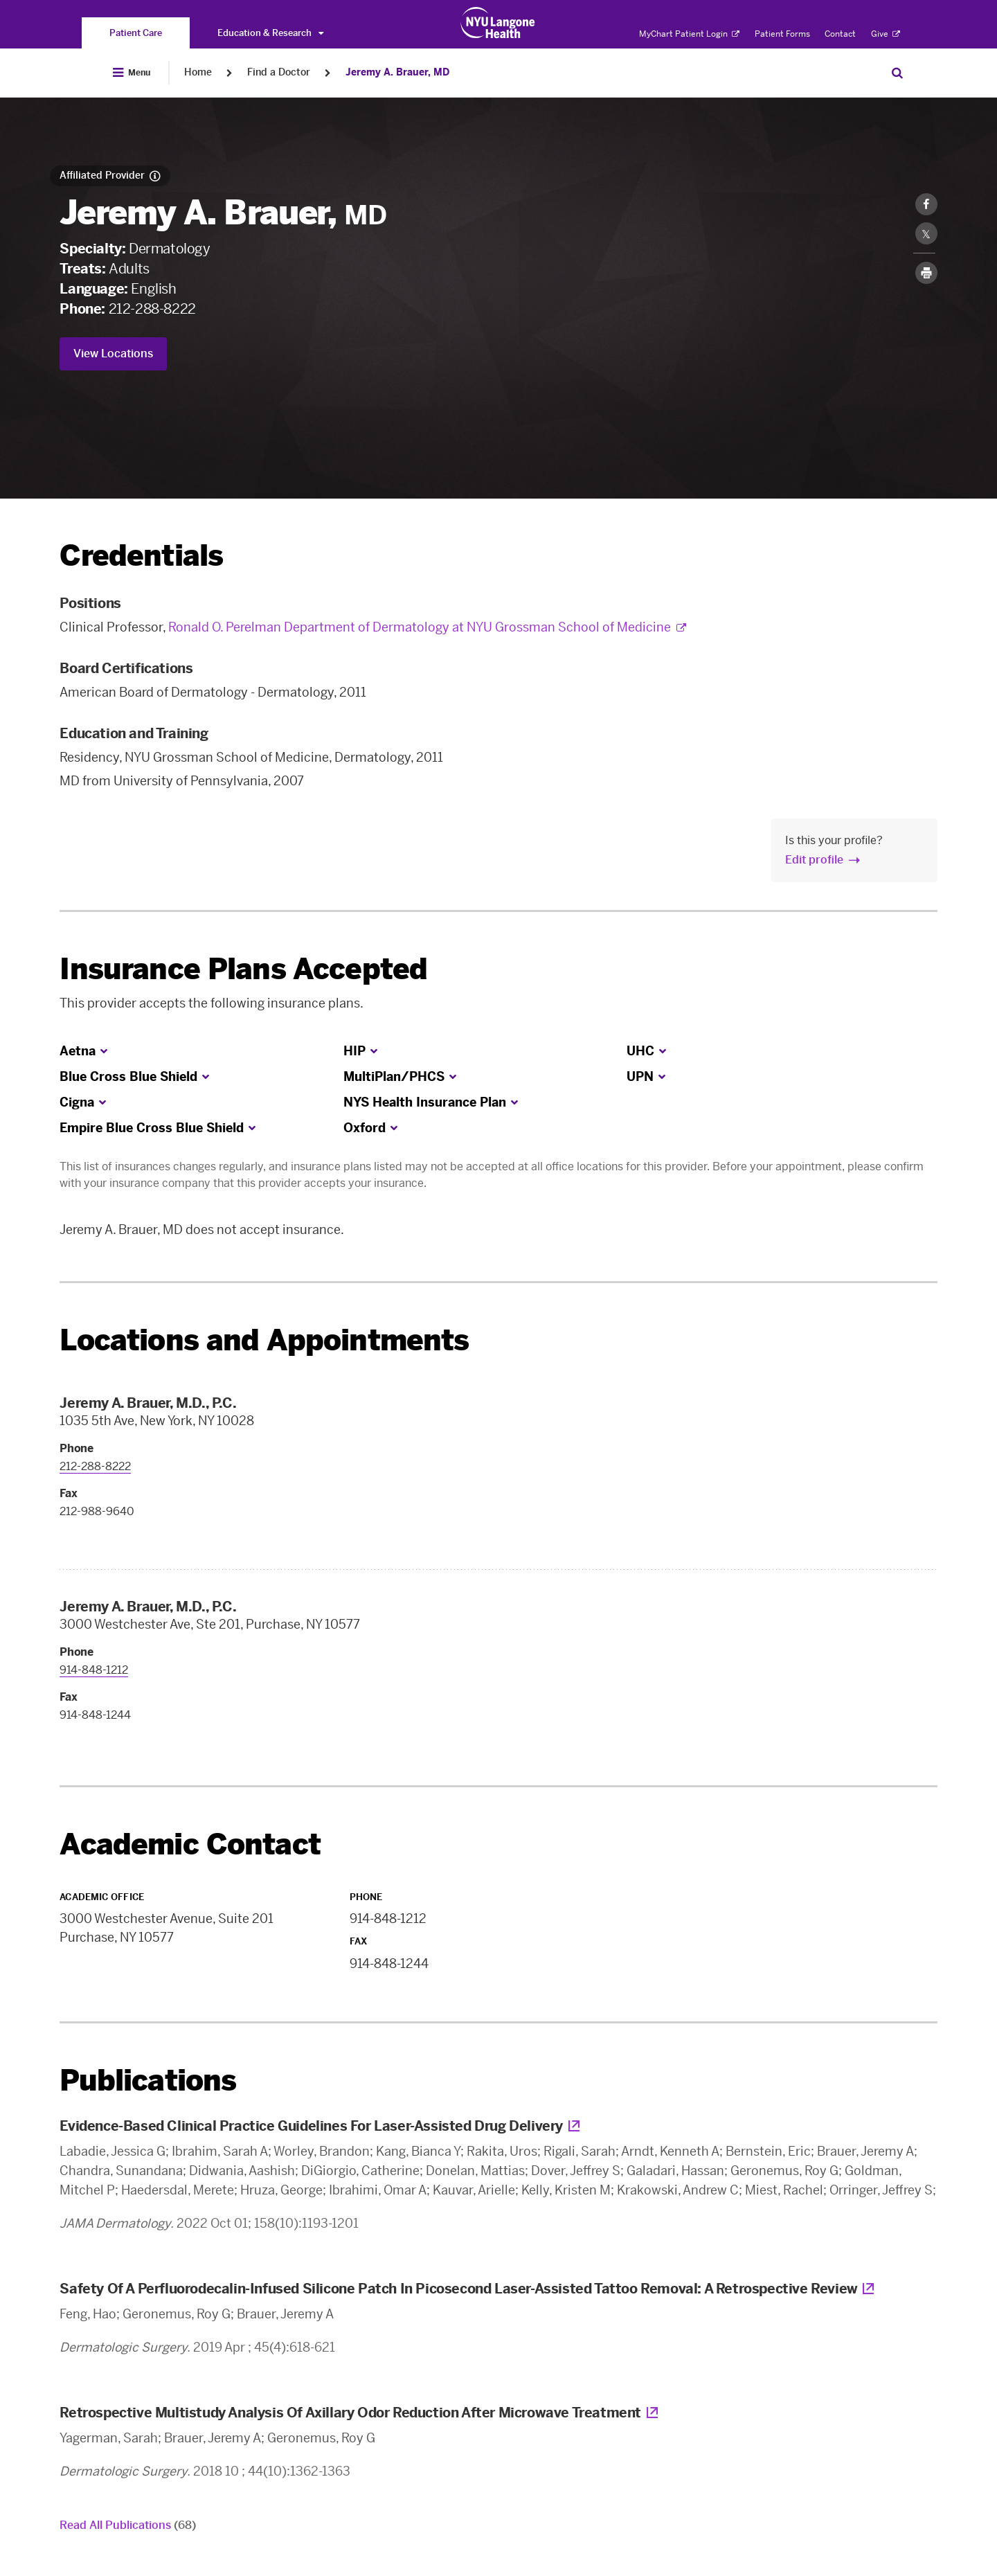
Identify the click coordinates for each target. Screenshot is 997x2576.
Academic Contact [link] (190, 1845)
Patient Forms (782, 34)
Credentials (141, 555)
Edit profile (814, 859)
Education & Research (270, 33)
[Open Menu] (131, 72)
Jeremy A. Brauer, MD (397, 72)
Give (885, 34)
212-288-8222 (152, 309)
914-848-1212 (94, 1669)
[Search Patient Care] (897, 73)
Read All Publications (128, 2525)
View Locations (113, 353)
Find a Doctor (278, 72)
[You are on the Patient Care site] (136, 32)
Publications (148, 2080)
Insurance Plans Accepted (243, 969)
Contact (840, 34)
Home (198, 72)
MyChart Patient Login (689, 34)
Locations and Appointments (264, 1340)
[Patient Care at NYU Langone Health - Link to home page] (498, 22)
